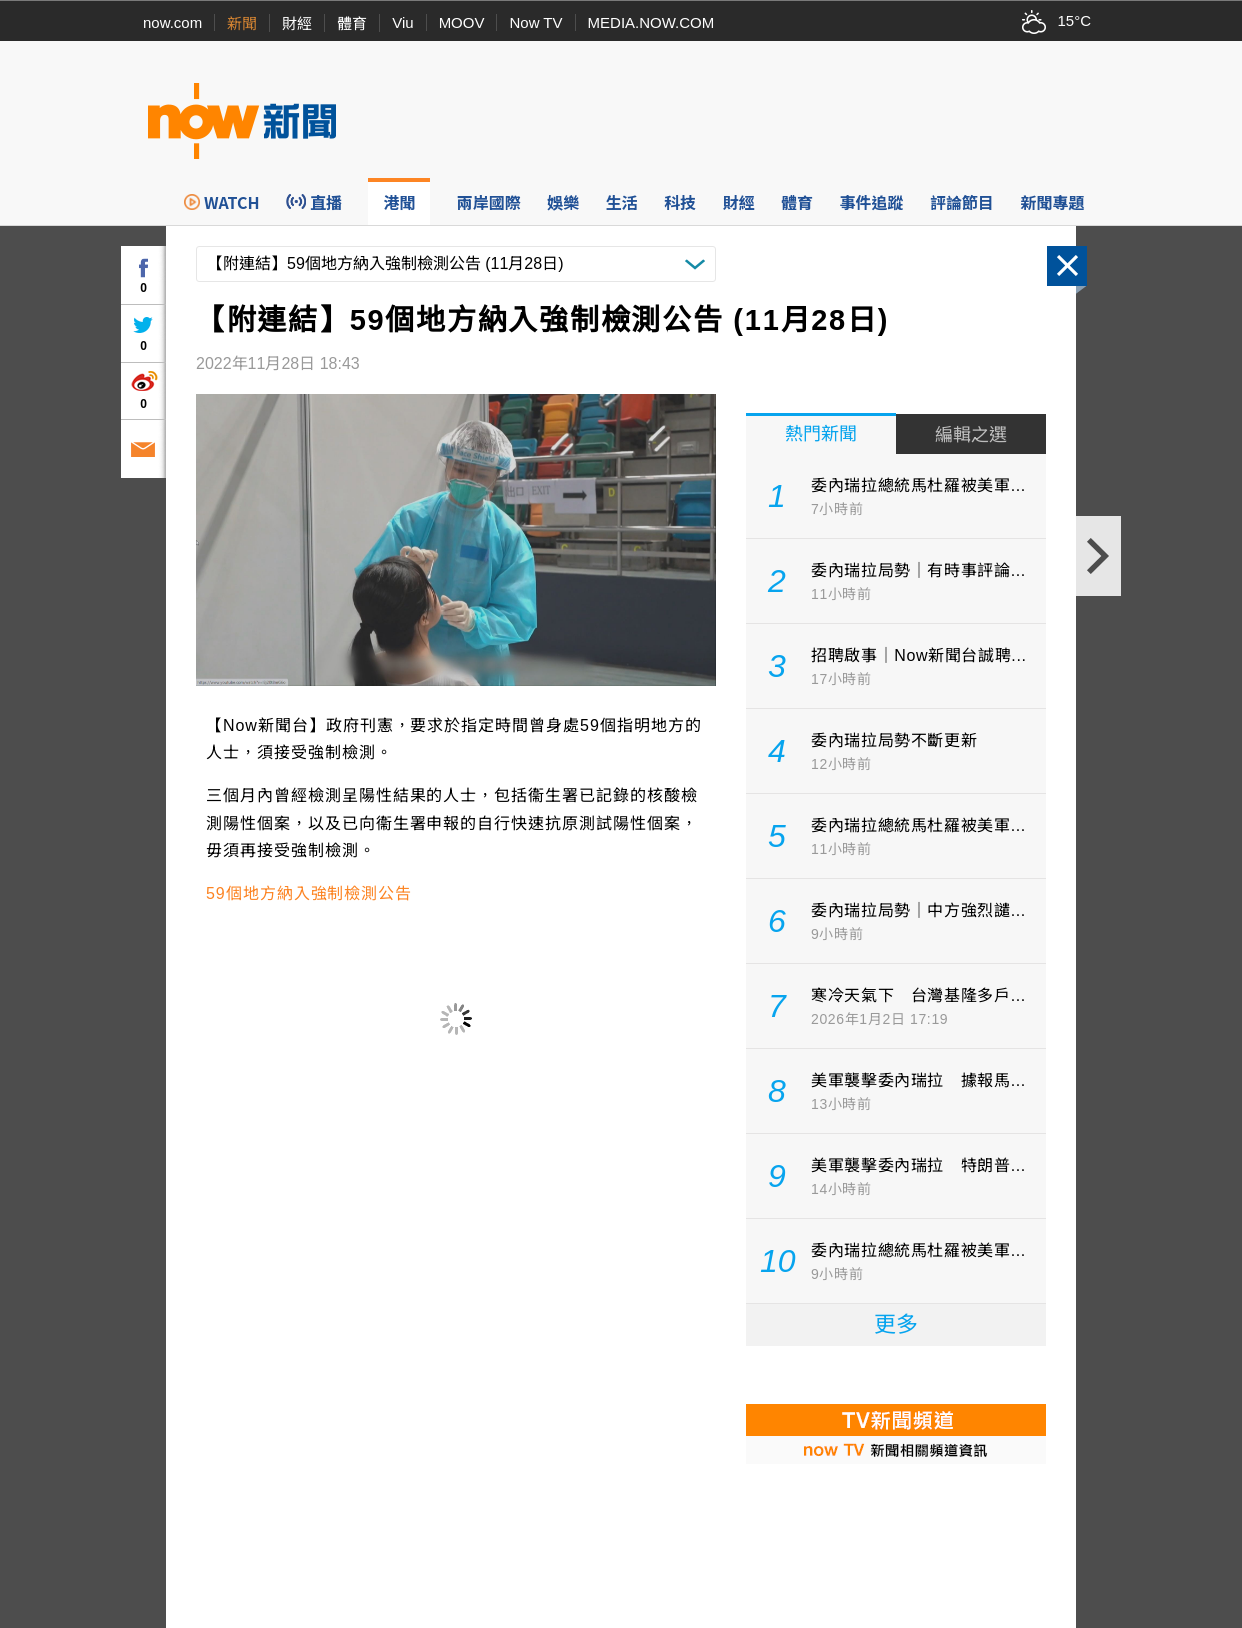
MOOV (462, 22)
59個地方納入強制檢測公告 (309, 893)
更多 (896, 1324)
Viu (402, 22)
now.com (172, 22)
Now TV (535, 22)
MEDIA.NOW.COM (651, 22)
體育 (352, 23)
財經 (297, 23)
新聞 (242, 23)
